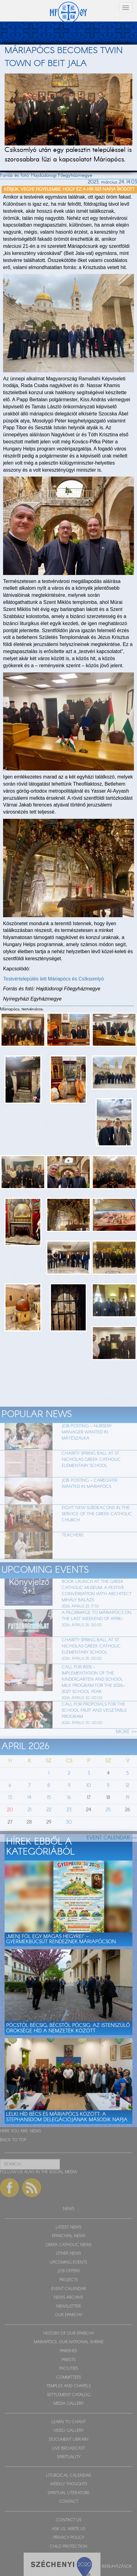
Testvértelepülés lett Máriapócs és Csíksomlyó (53, 978)
